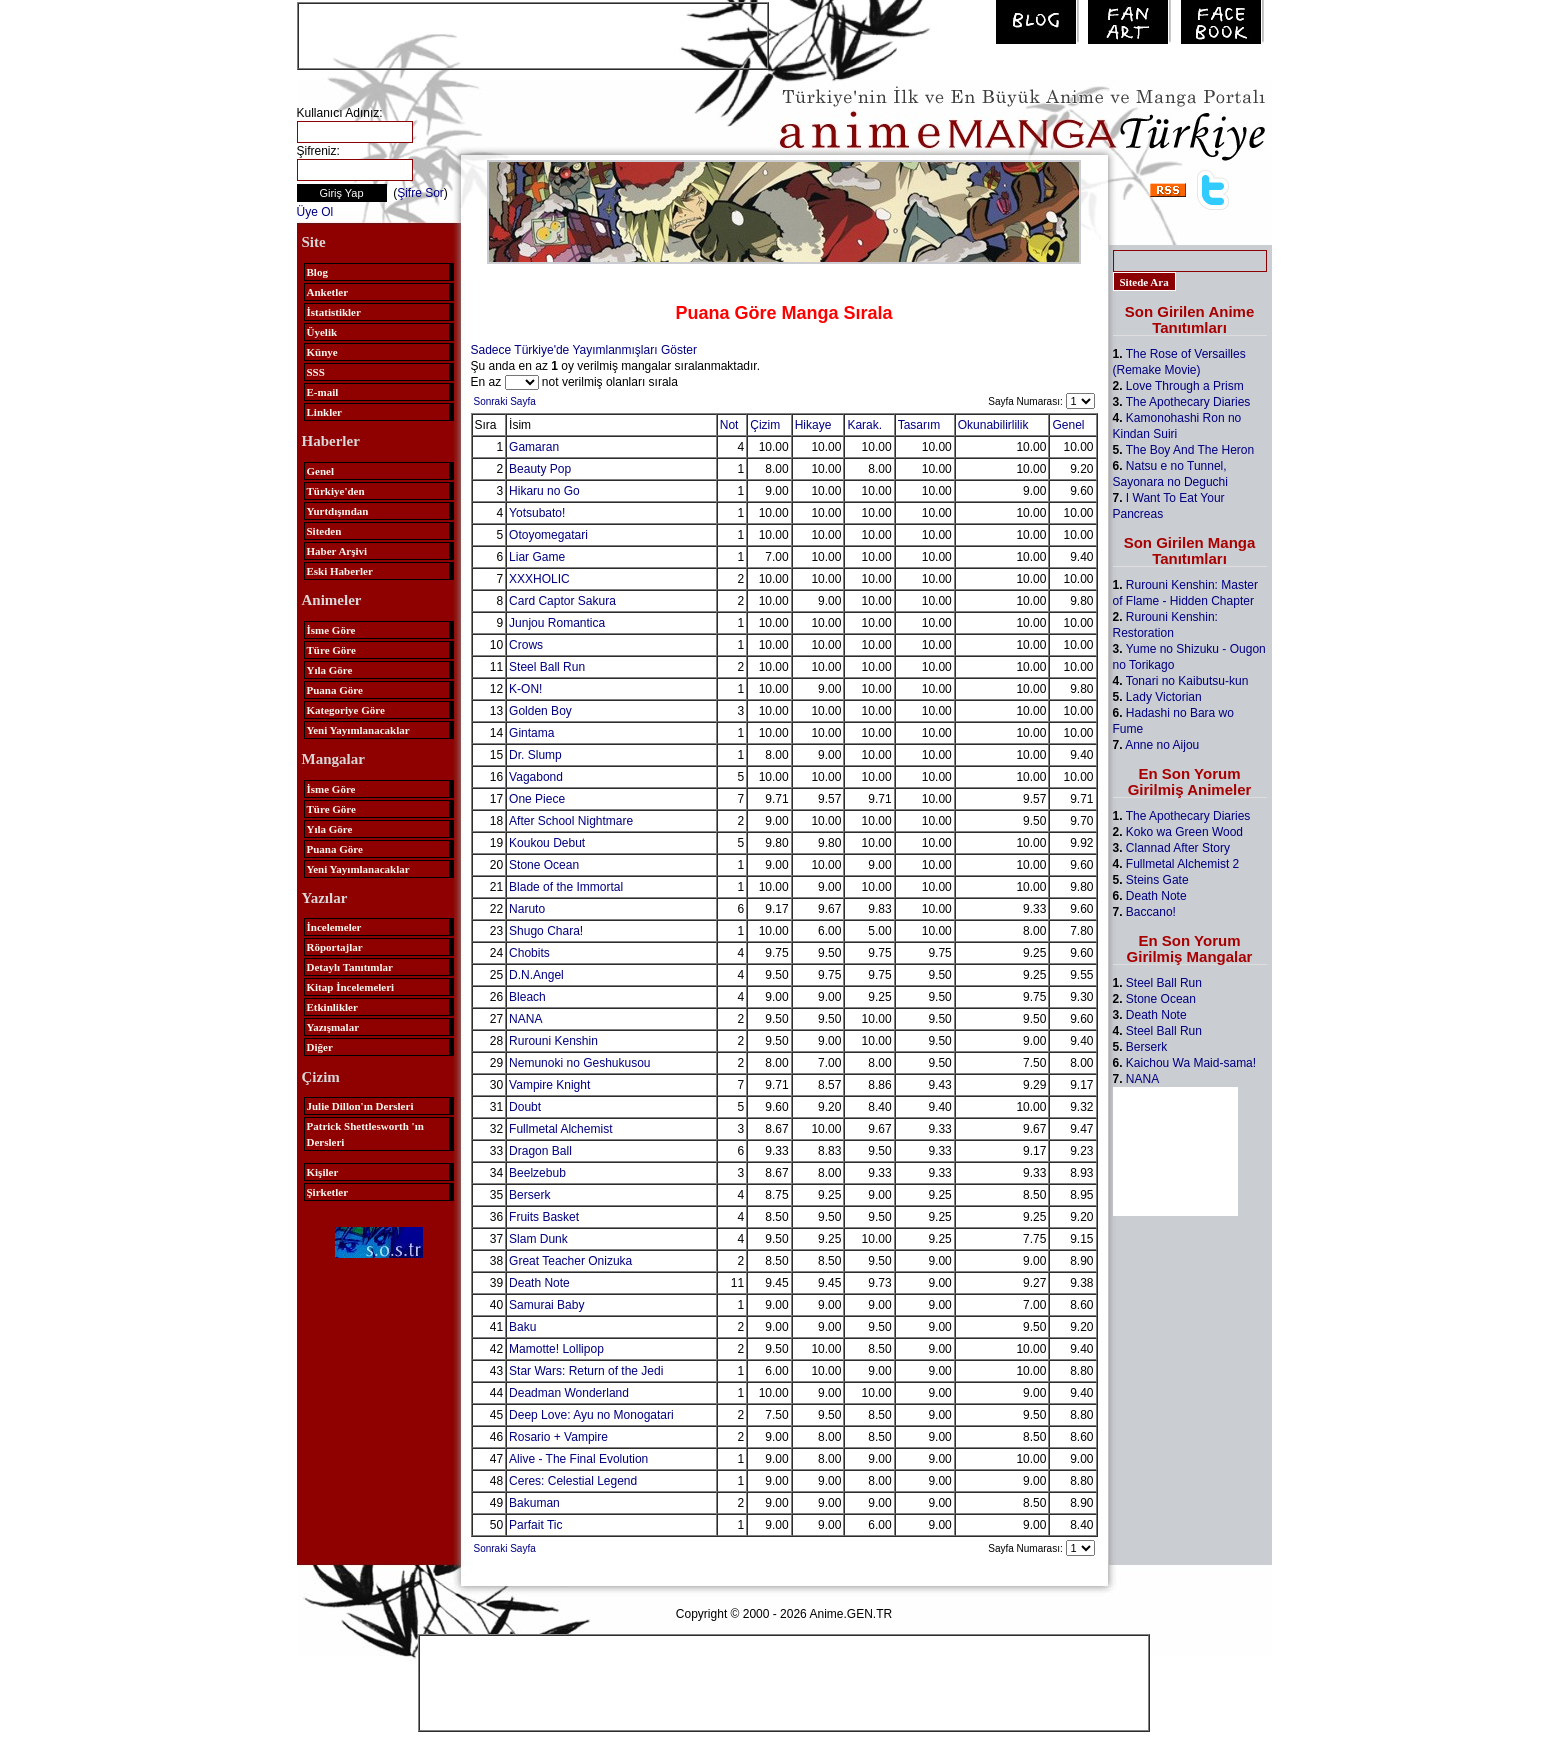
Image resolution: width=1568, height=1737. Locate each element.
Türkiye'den (336, 491)
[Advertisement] (533, 34)
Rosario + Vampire (558, 1437)
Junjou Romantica (557, 623)
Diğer (320, 1047)
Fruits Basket (544, 1217)
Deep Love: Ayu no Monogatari (591, 1415)
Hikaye (813, 425)
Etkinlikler (332, 1007)
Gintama (531, 733)
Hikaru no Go (544, 491)
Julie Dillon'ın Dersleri (360, 1106)
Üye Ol (315, 212)
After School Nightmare (571, 821)
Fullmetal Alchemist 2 (1182, 864)
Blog (317, 272)
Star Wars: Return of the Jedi (586, 1371)
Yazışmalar (333, 1027)
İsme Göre (331, 630)
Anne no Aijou (1162, 745)
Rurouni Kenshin (553, 1041)
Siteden (324, 531)
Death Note (539, 1283)
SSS (316, 372)
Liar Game (537, 557)
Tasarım (919, 425)
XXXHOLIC (539, 579)
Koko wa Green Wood (1184, 832)
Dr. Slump (535, 755)
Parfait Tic (535, 1525)
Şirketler (328, 1192)
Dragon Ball (540, 1151)
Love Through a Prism (1185, 386)
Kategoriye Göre (346, 710)
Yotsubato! (537, 513)
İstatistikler (334, 312)
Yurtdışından (338, 511)
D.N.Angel (536, 975)
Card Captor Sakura (562, 601)
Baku (522, 1327)
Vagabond (536, 777)
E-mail (323, 392)
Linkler (324, 412)
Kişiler (323, 1172)
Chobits (529, 953)
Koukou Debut (547, 843)
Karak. (864, 425)
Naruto (527, 909)
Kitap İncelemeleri (351, 987)
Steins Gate (1157, 880)
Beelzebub (537, 1173)
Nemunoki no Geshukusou (579, 1063)
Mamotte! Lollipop (556, 1349)
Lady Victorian (1164, 697)
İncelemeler (334, 927)
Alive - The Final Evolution (578, 1459)
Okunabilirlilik (993, 425)
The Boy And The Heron (1190, 450)
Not (729, 425)
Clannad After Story (1178, 848)
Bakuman (534, 1503)
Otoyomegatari (548, 535)
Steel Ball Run (547, 667)
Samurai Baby (546, 1305)
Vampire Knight (549, 1085)
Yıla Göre (330, 670)
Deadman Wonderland (569, 1393)
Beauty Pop (540, 469)
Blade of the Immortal (566, 887)
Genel (321, 471)
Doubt (525, 1107)
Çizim (765, 425)
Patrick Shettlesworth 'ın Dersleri (365, 1134)
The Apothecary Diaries (1188, 402)
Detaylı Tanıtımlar (350, 967)
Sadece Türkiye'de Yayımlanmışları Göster (584, 350)
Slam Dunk (538, 1239)
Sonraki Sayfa (505, 401)
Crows (526, 645)
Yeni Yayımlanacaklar (358, 730)
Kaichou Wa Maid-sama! (1191, 1063)
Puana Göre (335, 690)
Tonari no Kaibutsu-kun (1187, 681)
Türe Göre (331, 650)
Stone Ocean (544, 865)
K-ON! (525, 689)
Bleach (527, 997)
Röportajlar (335, 947)
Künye (322, 352)
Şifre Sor (420, 193)
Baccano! (1151, 912)
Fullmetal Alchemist (560, 1129)
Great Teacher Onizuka (570, 1261)
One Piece (537, 799)
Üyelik (322, 332)
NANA (525, 1019)
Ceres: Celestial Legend (573, 1481)
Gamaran (534, 447)
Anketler (328, 292)
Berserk (529, 1195)
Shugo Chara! (546, 931)
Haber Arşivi (337, 551)
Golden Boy (540, 711)
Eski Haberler (340, 571)
